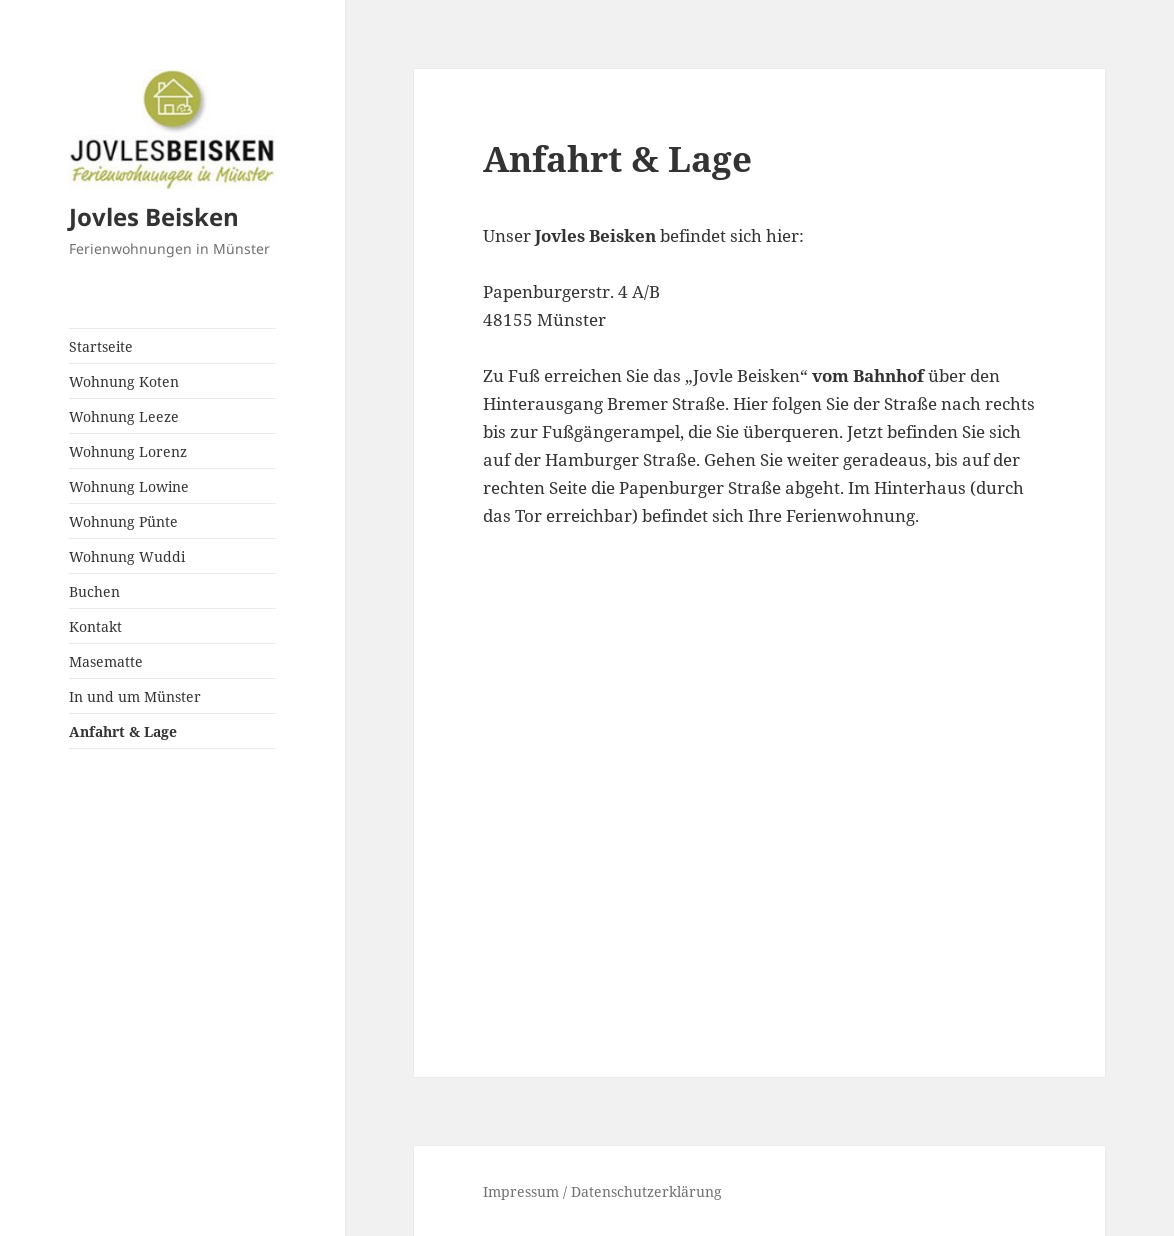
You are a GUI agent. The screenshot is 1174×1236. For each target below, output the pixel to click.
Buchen (94, 591)
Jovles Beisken (154, 216)
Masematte (106, 661)
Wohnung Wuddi (127, 556)
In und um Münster (135, 696)
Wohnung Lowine (129, 486)
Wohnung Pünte (123, 521)
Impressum (523, 1191)
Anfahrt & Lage (123, 731)
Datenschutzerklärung (646, 1191)
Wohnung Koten (124, 381)
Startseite (101, 346)
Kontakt (95, 626)
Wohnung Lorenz (128, 451)
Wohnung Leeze (124, 416)
